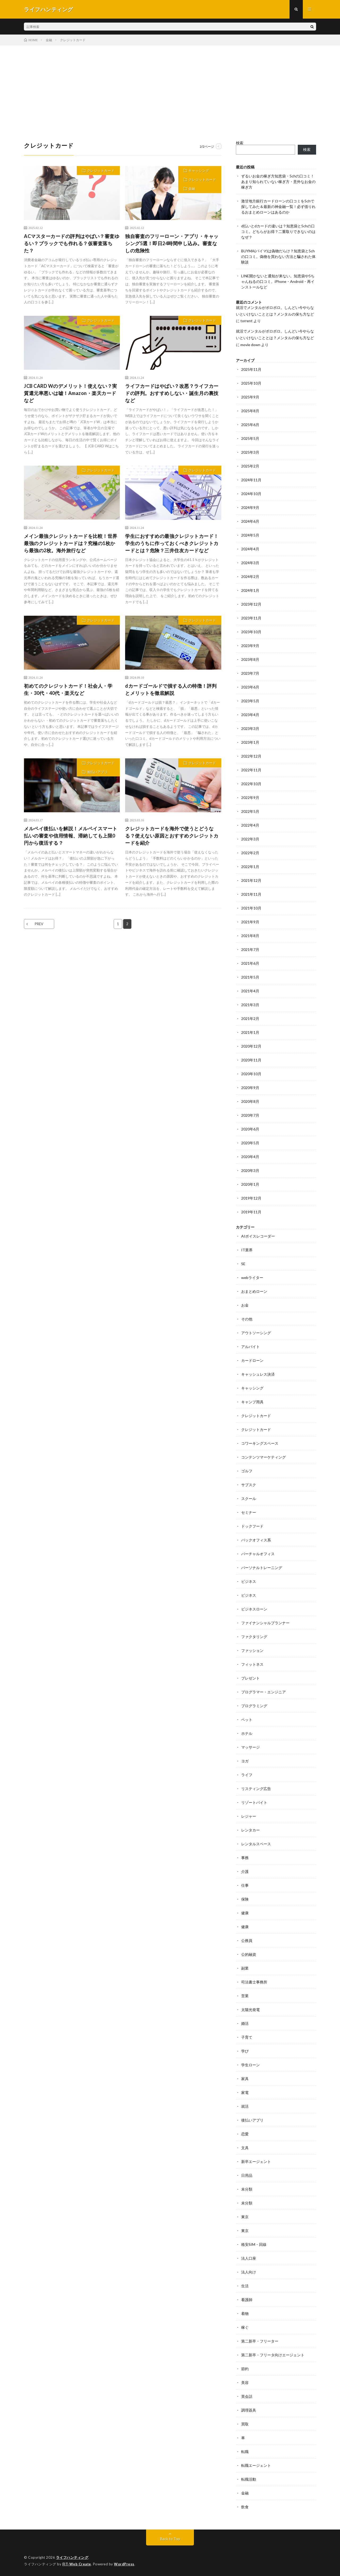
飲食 (245, 2507)
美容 (245, 2382)
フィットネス (252, 1664)
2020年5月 (250, 1143)
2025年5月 (250, 438)
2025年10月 (251, 383)
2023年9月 (250, 645)
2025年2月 (250, 466)
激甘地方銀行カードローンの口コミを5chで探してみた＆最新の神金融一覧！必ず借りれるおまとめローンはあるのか (278, 206)
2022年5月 (250, 811)
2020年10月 (251, 1074)
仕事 (245, 1885)
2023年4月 (250, 714)
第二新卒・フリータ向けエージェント (272, 2355)
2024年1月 (250, 590)
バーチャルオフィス (258, 1553)
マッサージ (250, 1747)
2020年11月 (251, 1060)
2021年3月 (250, 1004)
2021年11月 (251, 894)
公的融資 (248, 1954)
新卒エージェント (256, 2161)
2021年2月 (250, 1018)
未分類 (246, 2189)
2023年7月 (250, 673)
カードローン (252, 1360)
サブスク (248, 1484)
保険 (245, 1899)
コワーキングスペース (259, 1443)
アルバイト (250, 1346)
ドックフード (252, 1526)
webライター (252, 1277)
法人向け (248, 2272)
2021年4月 (250, 991)
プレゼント (250, 1678)
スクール (248, 1498)
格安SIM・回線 (253, 2244)
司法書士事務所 (254, 1982)
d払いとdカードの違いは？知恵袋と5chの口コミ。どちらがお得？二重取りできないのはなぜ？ (278, 231)
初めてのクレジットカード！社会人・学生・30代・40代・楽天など (68, 689)
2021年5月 (250, 977)
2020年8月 (250, 1101)
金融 (191, 188)
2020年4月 (250, 1156)
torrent (246, 320)
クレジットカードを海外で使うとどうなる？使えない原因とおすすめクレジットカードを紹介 (172, 836)
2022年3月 (250, 839)
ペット (246, 1719)
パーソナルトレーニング (261, 1567)
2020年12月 (251, 1046)
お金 (245, 1305)
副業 (245, 1968)
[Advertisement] (170, 85)
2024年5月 (250, 535)
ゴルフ (246, 1471)
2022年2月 (250, 853)
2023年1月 (250, 742)
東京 (245, 2216)
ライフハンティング (72, 2557)
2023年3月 (250, 728)
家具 (245, 2078)
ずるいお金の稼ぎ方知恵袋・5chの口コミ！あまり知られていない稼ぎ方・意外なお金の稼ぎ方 (278, 181)
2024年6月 (250, 521)
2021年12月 (251, 880)
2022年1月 (250, 866)
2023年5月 (250, 701)
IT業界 (247, 1250)
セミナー (248, 1512)
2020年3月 (250, 1170)
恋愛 (245, 2134)
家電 (245, 2092)
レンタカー (250, 1830)
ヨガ (245, 1761)
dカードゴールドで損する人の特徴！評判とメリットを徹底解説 (171, 689)
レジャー (248, 1816)
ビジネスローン (254, 1609)
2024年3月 (250, 562)
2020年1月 (250, 1184)
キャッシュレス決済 (258, 1374)
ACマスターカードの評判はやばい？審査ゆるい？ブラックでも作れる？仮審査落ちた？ (71, 243)
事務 (245, 1857)
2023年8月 (250, 659)
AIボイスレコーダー (258, 1236)
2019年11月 (251, 1212)
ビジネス (248, 1581)
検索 (239, 143)
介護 (245, 1871)
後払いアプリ (97, 772)
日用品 (246, 2175)
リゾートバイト (254, 1802)
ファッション (252, 1650)
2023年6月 (250, 687)
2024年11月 (251, 480)
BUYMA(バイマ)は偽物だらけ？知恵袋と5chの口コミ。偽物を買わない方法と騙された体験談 (278, 256)
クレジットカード (100, 170)
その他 (246, 1319)
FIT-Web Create (76, 2564)
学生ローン (250, 2065)
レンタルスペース (256, 1844)
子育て (246, 2037)
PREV (39, 924)
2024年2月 (250, 576)
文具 (245, 2147)
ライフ (246, 1774)
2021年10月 (251, 908)
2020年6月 (250, 1129)
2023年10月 (251, 632)
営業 (245, 1995)
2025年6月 (250, 424)
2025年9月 (250, 397)
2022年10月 (251, 783)
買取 (245, 2424)
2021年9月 (250, 922)
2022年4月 (250, 825)
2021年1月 (250, 1032)
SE (243, 1263)
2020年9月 (250, 1087)
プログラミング (254, 1705)
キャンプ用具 (252, 1402)
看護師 (246, 2299)
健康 (245, 1913)
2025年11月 (251, 369)
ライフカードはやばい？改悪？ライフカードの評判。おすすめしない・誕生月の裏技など (172, 393)
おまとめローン (254, 1291)
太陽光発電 (250, 2009)
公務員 (246, 1940)
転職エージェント (256, 2465)
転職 (245, 2451)
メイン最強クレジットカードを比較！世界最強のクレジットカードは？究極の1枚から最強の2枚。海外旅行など (70, 543)
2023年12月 (251, 604)
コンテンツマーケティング (263, 1457)
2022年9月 (250, 797)
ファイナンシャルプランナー (265, 1623)
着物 (245, 2313)
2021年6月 (250, 963)
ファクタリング (254, 1636)
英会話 (246, 2396)
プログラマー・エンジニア (263, 1692)
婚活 (245, 2023)
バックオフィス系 (256, 1540)
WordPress (124, 2564)
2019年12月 (251, 1198)
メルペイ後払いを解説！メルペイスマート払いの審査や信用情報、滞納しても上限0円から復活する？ (70, 836)
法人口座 (248, 2258)
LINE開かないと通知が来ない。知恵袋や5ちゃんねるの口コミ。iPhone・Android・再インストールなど (277, 281)
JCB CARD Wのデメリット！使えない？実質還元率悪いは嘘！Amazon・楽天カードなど (70, 393)
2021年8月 (250, 935)
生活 (245, 2286)
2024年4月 (250, 549)
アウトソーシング (256, 1332)
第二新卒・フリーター (259, 2341)
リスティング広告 (256, 1788)
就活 (245, 2106)
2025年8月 (250, 411)
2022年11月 (251, 770)
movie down (250, 344)
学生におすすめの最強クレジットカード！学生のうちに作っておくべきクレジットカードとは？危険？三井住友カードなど (172, 543)
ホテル (246, 1733)
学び (245, 2051)
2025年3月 (250, 452)
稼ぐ (245, 2327)
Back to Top (170, 2538)
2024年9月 (250, 507)
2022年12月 (251, 756)
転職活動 (248, 2479)
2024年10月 (251, 493)
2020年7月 (250, 1115)
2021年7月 (250, 949)
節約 (245, 2368)
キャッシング (198, 170)
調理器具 (248, 2410)
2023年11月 (251, 618)
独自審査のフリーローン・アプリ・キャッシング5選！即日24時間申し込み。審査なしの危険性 (172, 243)
